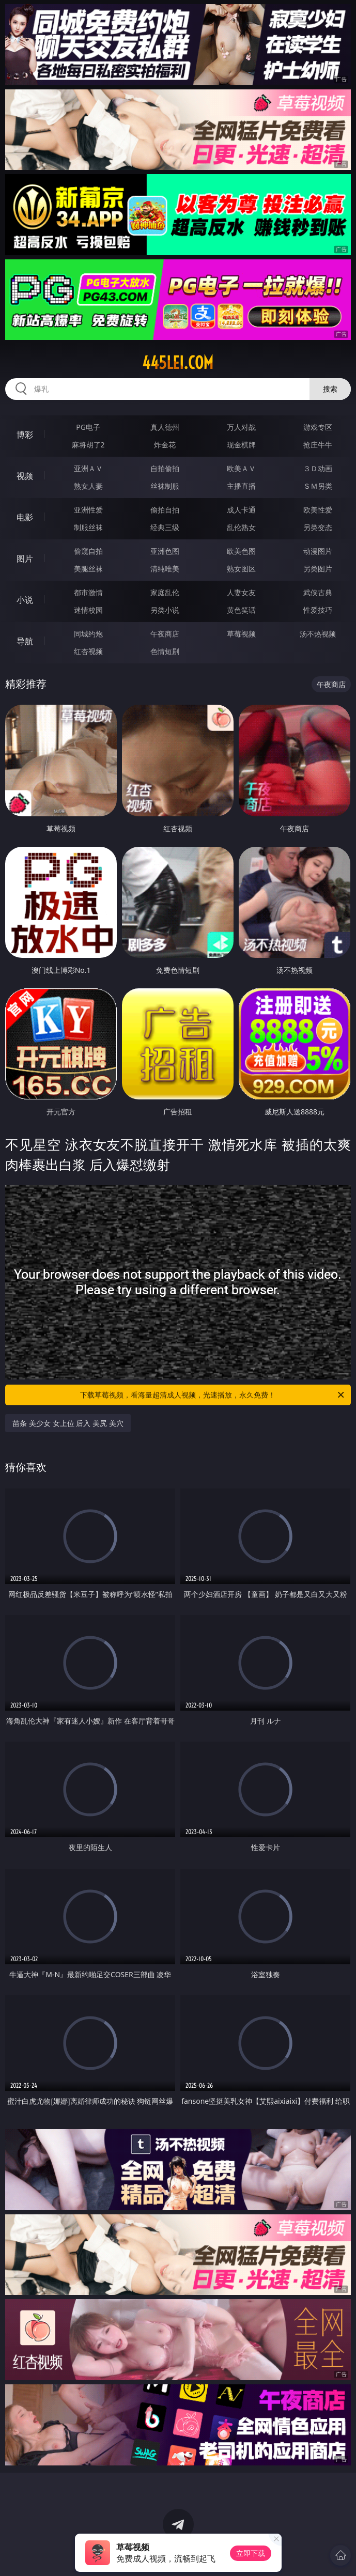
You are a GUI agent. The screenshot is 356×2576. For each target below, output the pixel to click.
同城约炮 (88, 634)
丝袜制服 (164, 486)
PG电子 (88, 427)
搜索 (330, 389)
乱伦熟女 (241, 527)
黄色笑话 (241, 610)
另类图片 (317, 568)
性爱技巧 (317, 610)
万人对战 (241, 427)
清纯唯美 (164, 568)
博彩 (25, 434)
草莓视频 (241, 634)
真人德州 (164, 427)
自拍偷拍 (164, 468)
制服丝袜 (88, 527)
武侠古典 (317, 592)
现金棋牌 (241, 444)
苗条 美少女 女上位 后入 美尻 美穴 (67, 1423)
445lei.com (177, 362)
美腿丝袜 (88, 568)
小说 (25, 600)
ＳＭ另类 (317, 486)
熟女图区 (241, 568)
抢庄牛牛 (317, 444)
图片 (25, 558)
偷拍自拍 (164, 510)
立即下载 (250, 2553)
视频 (25, 476)
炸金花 (165, 444)
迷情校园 (88, 610)
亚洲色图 (164, 551)
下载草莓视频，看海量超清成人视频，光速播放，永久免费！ (212, 1395)
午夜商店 (164, 634)
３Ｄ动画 (317, 468)
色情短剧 (164, 651)
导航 (25, 641)
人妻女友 (241, 592)
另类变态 (317, 527)
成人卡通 (241, 510)
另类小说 (164, 610)
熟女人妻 (88, 486)
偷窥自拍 (88, 551)
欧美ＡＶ (241, 468)
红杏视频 (88, 651)
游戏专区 (317, 427)
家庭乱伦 (164, 592)
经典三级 (164, 527)
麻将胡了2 (88, 444)
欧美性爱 (317, 510)
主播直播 (241, 486)
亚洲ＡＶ (88, 468)
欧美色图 (241, 551)
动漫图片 (317, 551)
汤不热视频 (318, 634)
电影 (25, 517)
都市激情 (88, 592)
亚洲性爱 (88, 510)
